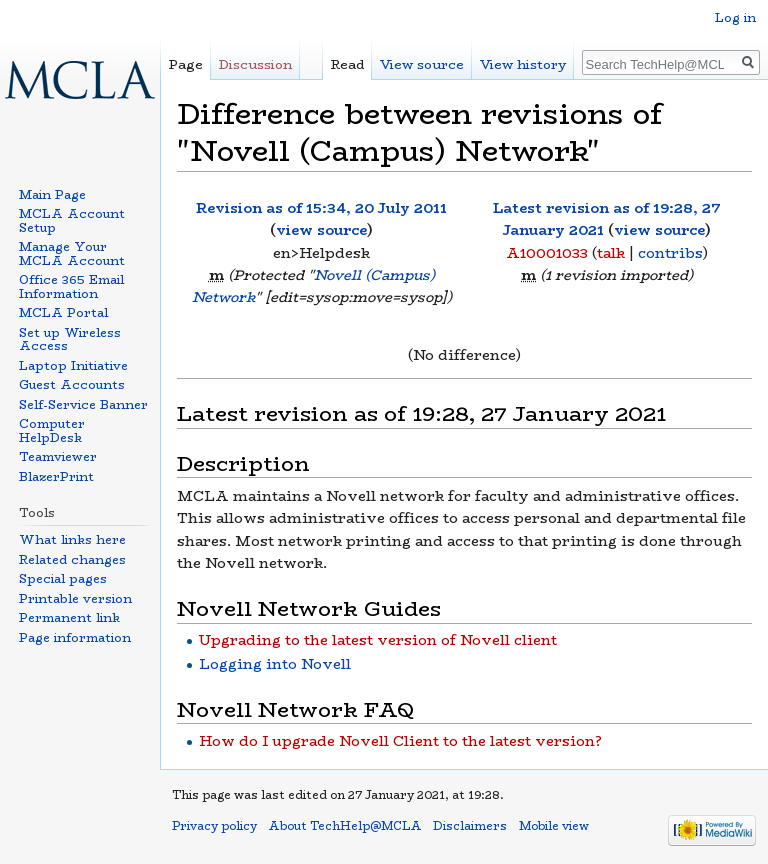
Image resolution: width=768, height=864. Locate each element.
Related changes (72, 559)
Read (347, 64)
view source (321, 230)
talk (611, 253)
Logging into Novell (275, 664)
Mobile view (554, 826)
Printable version (75, 598)
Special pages (63, 578)
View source (422, 64)
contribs (670, 253)
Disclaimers (470, 826)
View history (523, 64)
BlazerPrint (56, 476)
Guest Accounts (72, 384)
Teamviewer (58, 456)
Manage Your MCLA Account (72, 253)
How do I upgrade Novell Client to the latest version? (400, 741)
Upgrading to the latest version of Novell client (378, 640)
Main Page (52, 194)
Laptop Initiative (73, 365)
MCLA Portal (63, 312)
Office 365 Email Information (71, 286)
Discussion (255, 64)
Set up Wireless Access (70, 339)
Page (186, 64)
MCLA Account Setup (72, 220)
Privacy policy (214, 826)
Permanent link (69, 617)
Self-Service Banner (83, 404)
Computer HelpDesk (52, 430)
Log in (735, 17)
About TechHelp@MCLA (345, 826)
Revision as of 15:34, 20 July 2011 (321, 208)
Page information (75, 637)
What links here (72, 539)
